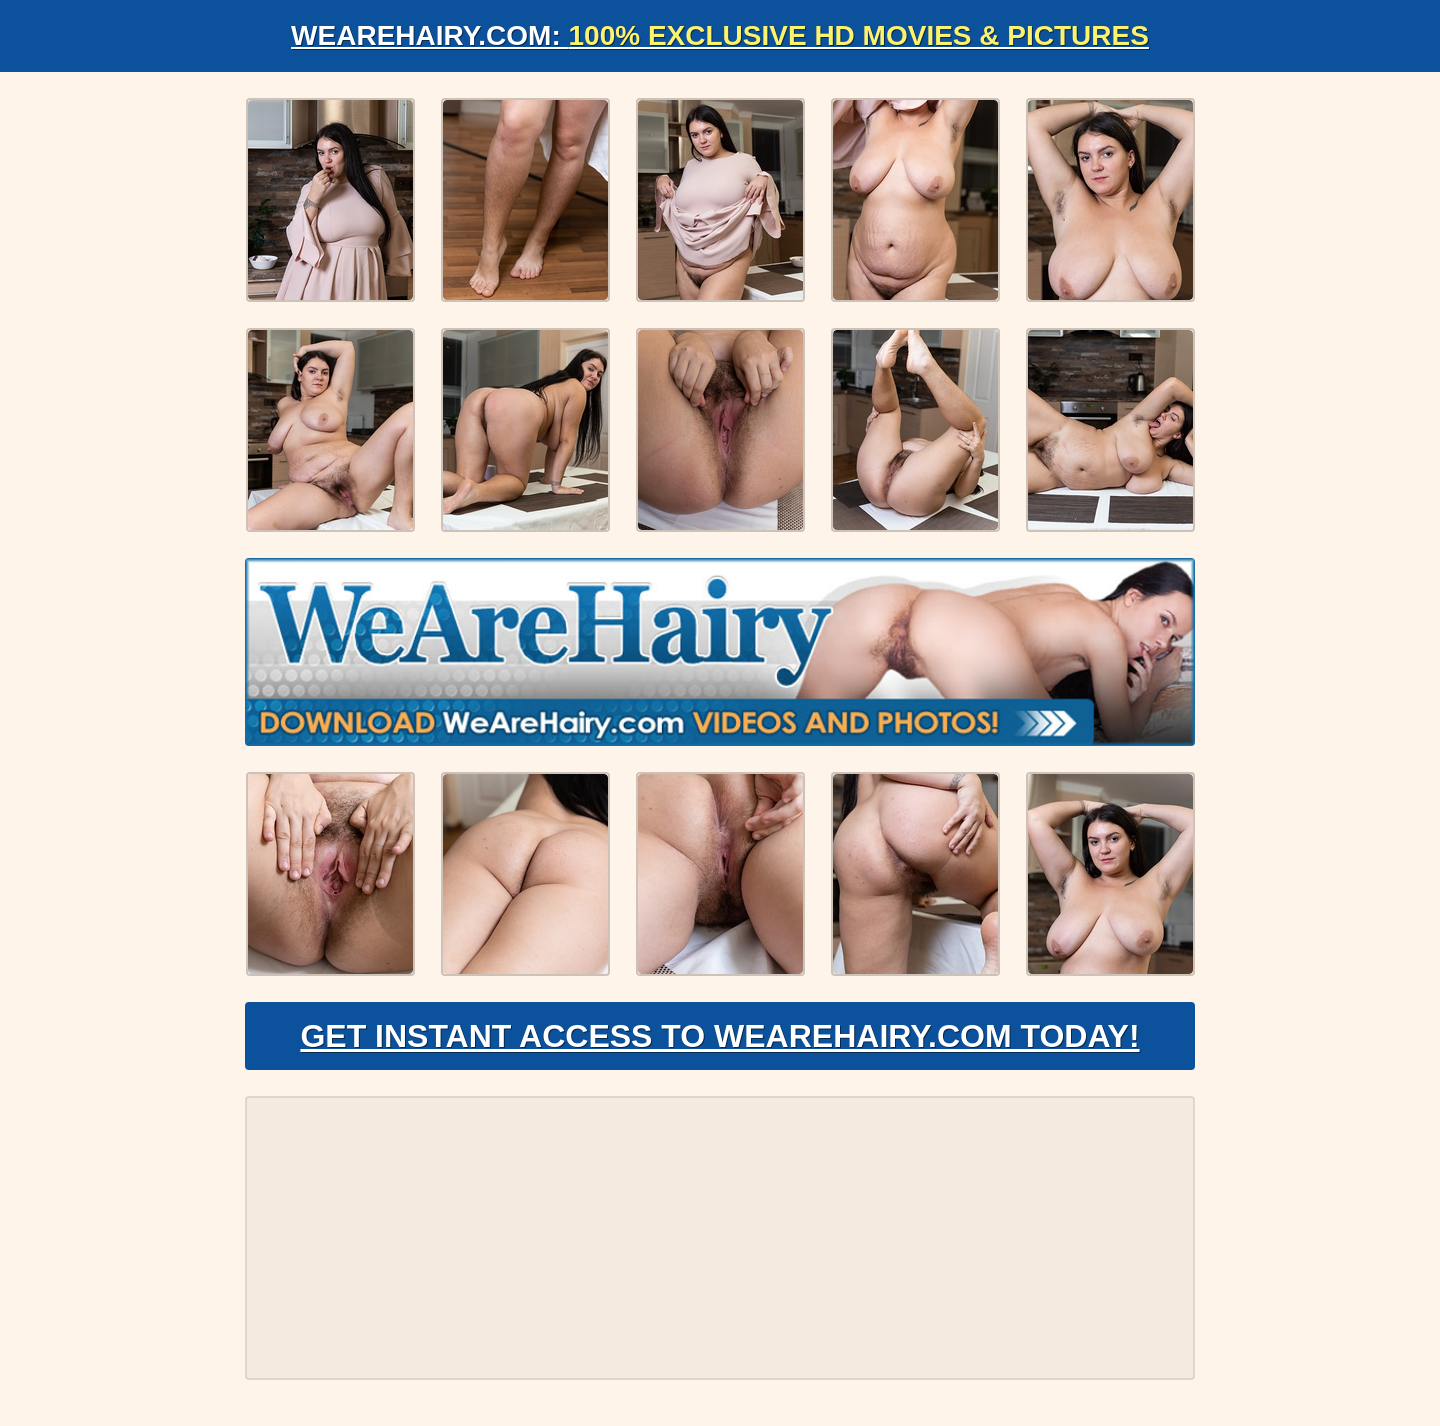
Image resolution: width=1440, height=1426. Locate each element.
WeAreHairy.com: (720, 35)
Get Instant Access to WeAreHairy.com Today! (719, 1036)
